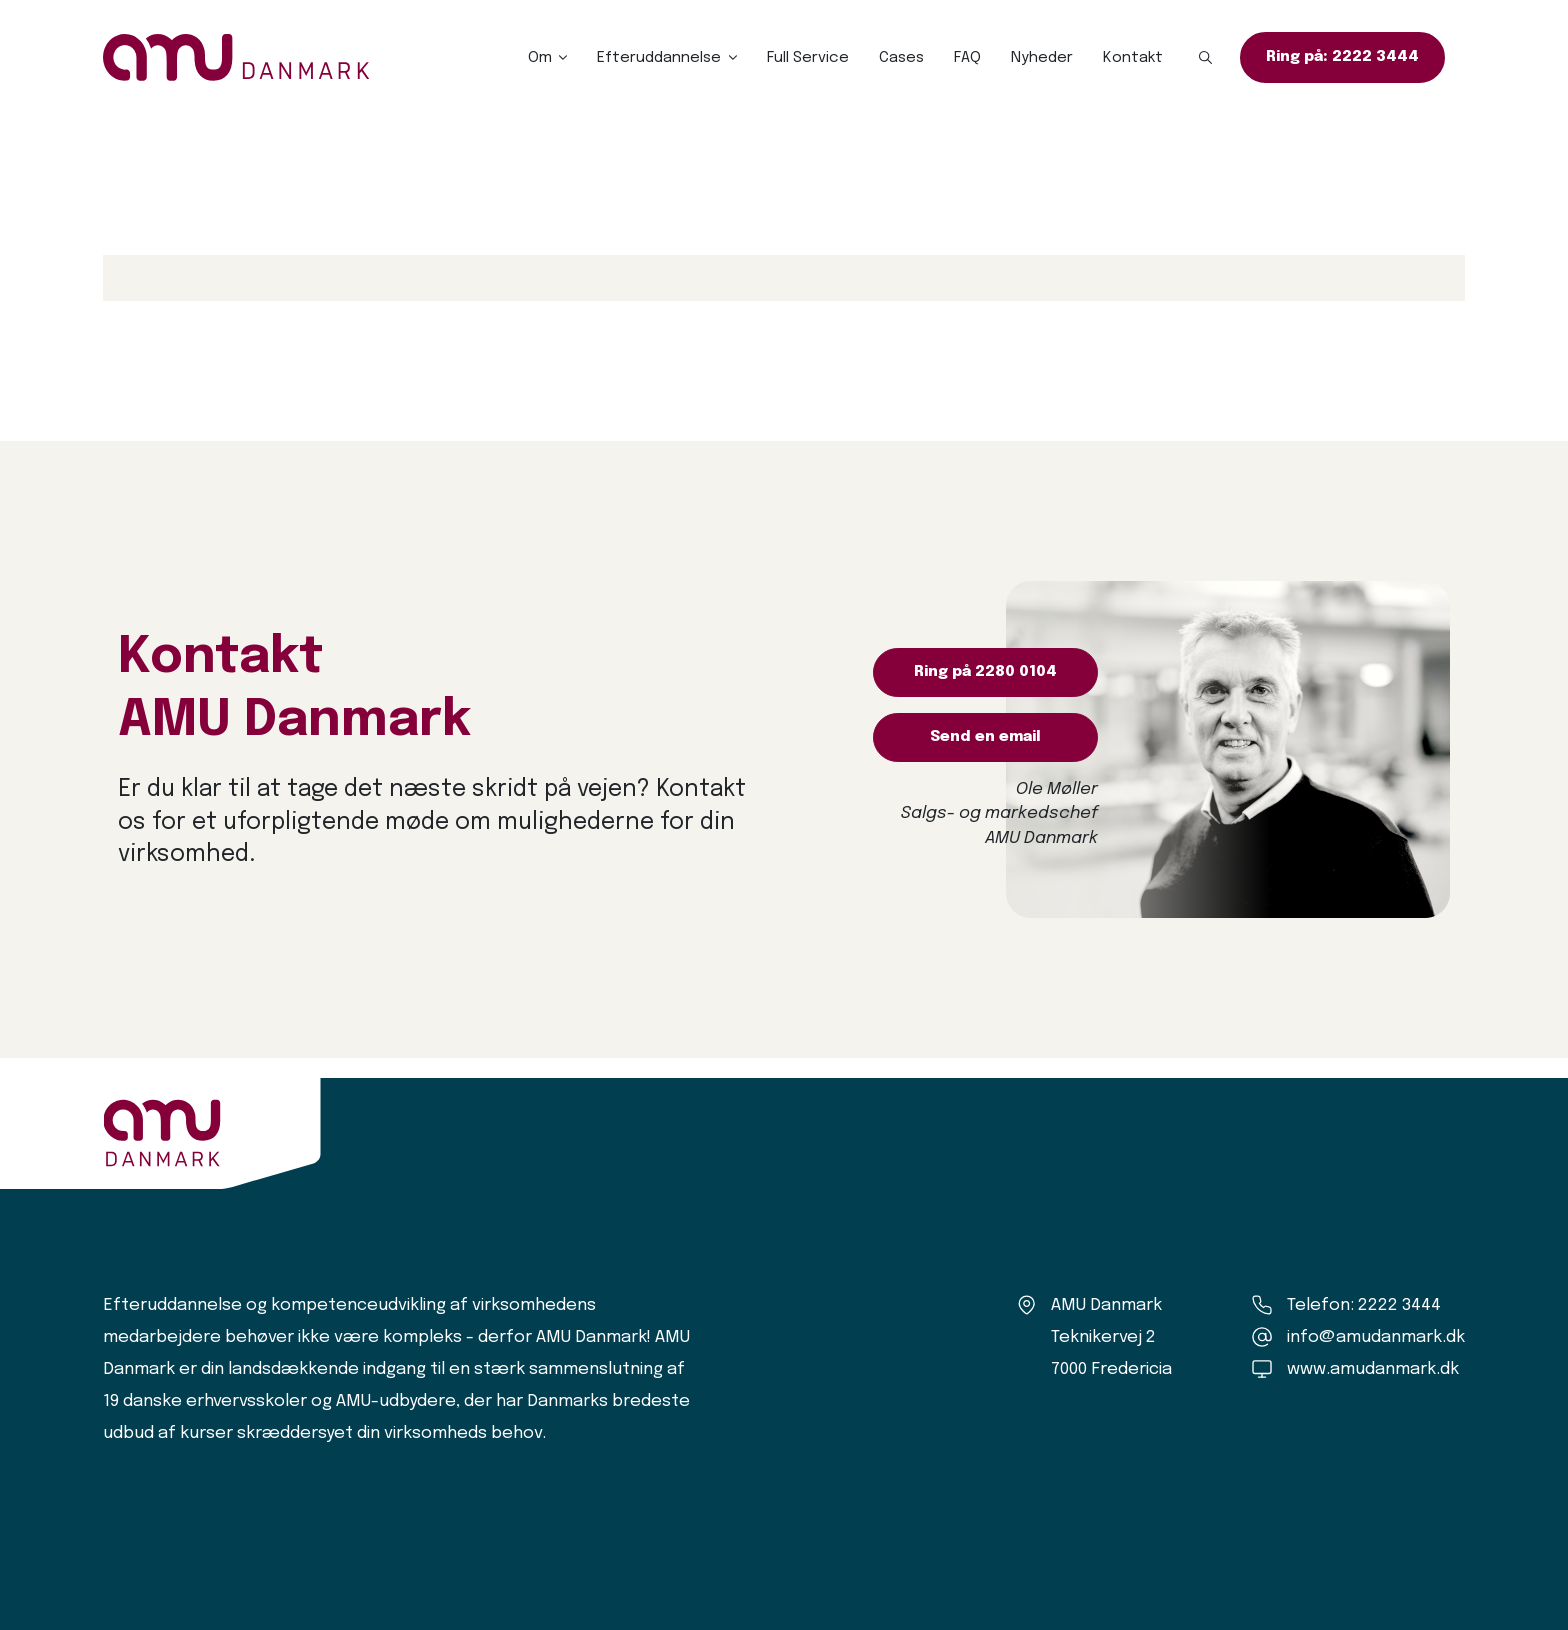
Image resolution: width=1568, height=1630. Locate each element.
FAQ (967, 58)
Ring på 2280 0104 (985, 672)
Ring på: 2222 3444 (1342, 57)
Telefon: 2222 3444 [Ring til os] (1364, 1305)
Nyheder (1042, 58)
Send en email (985, 737)
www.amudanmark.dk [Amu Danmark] (1373, 1369)
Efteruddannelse (659, 58)
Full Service (808, 58)
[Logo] (236, 57)
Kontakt (1133, 58)
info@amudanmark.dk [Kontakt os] (1376, 1337)
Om (540, 58)
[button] (1206, 58)
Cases (901, 58)
